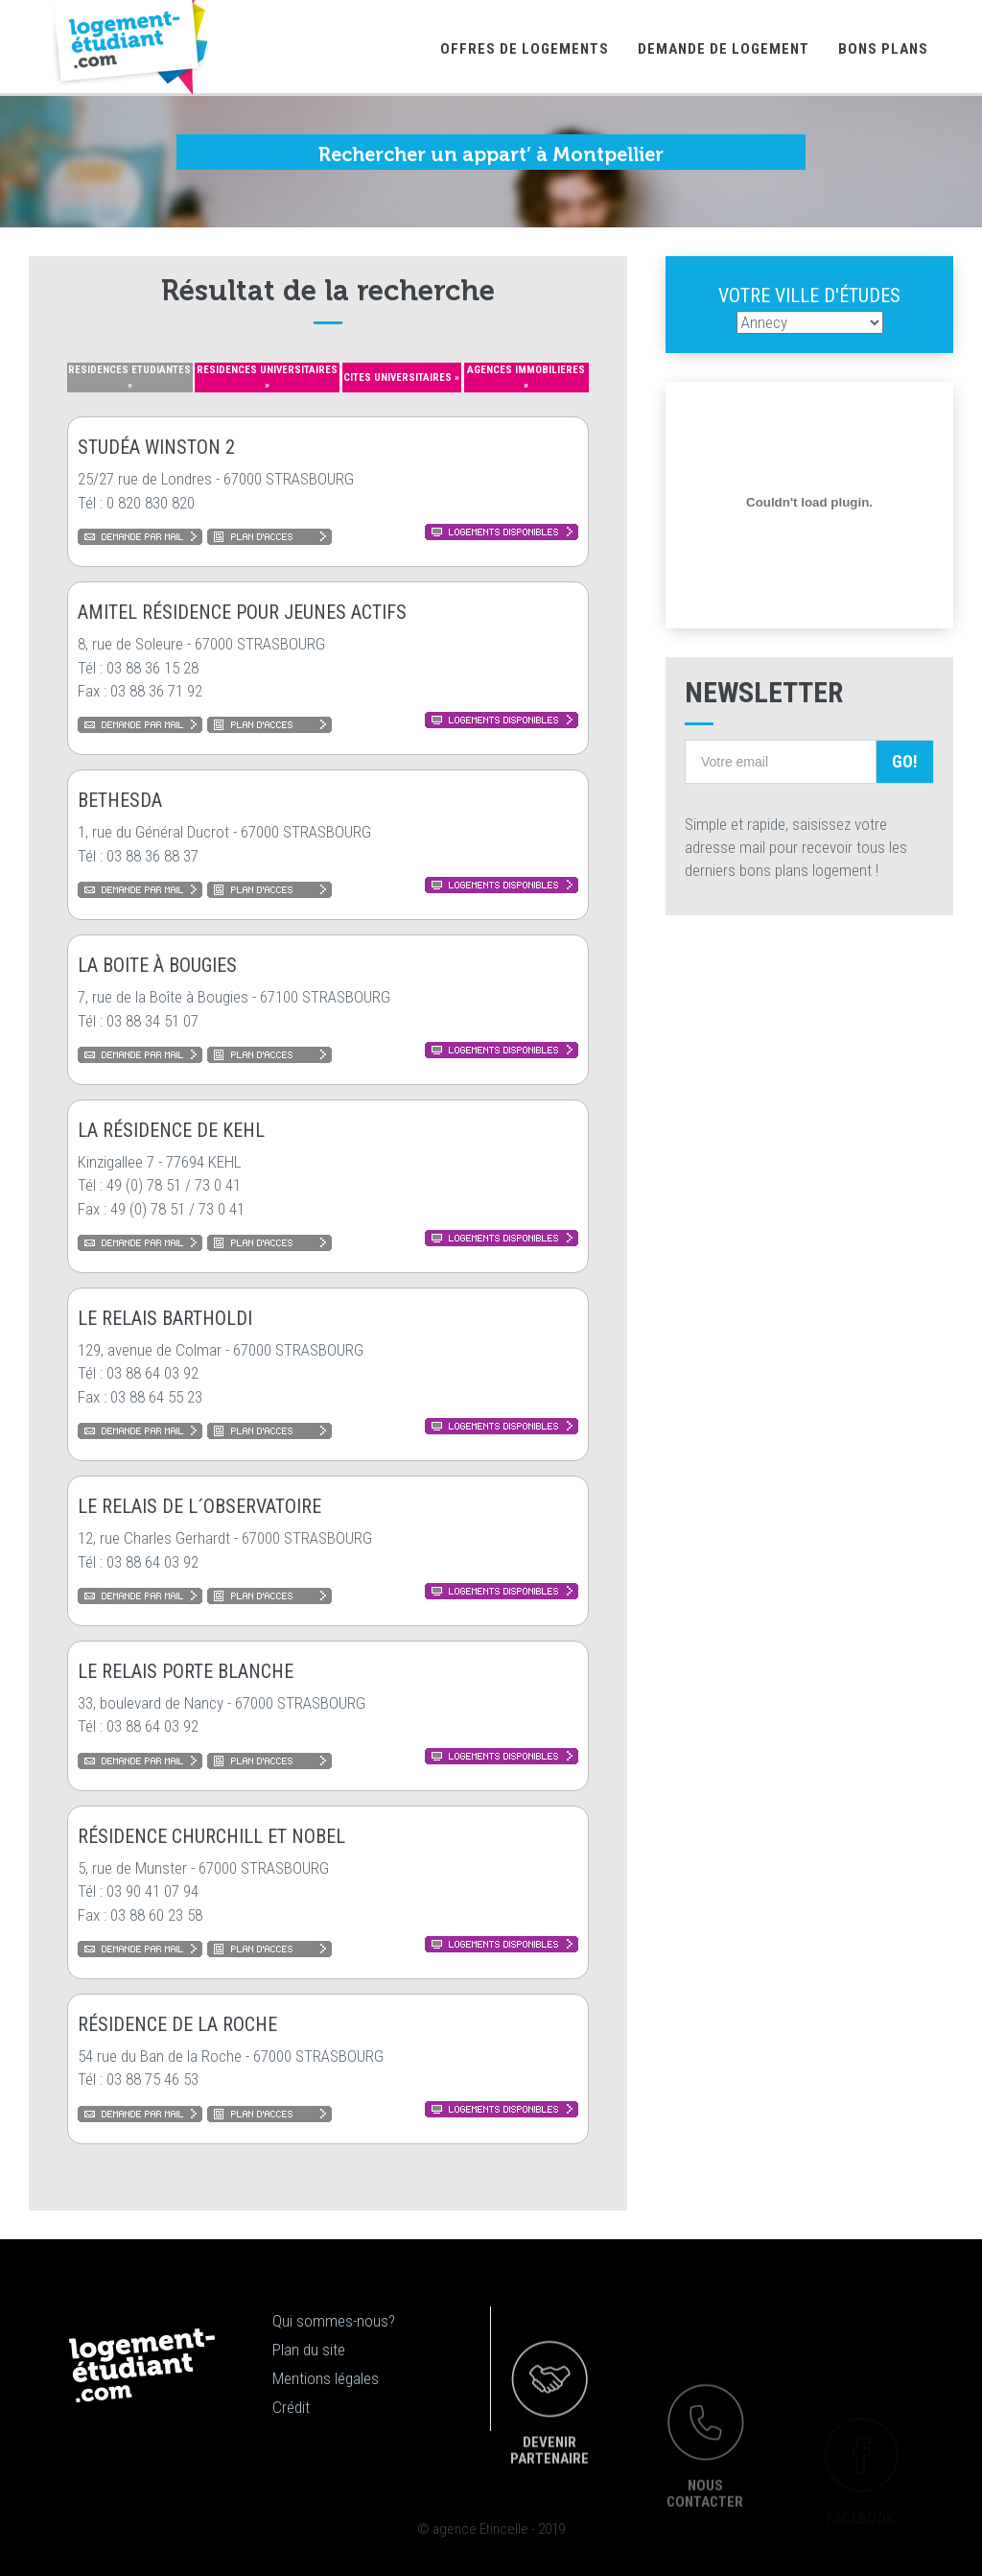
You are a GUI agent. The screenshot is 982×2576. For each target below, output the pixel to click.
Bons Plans (883, 49)
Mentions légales (325, 2378)
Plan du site (308, 2349)
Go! (905, 761)
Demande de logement (723, 49)
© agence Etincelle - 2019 (491, 2529)
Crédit (291, 2407)
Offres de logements (524, 49)
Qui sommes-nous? (333, 2320)
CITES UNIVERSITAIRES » (401, 377)
